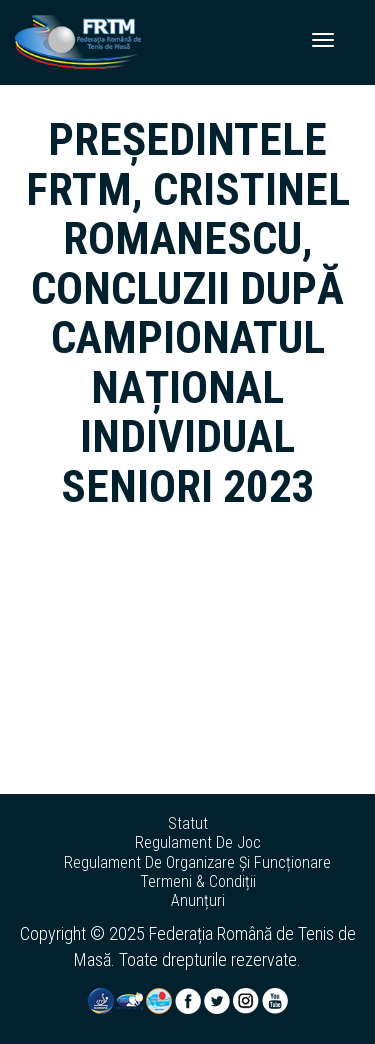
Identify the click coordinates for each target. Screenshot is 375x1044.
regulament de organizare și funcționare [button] (197, 863)
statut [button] (188, 824)
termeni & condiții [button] (198, 882)
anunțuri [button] (198, 901)
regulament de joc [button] (198, 843)
